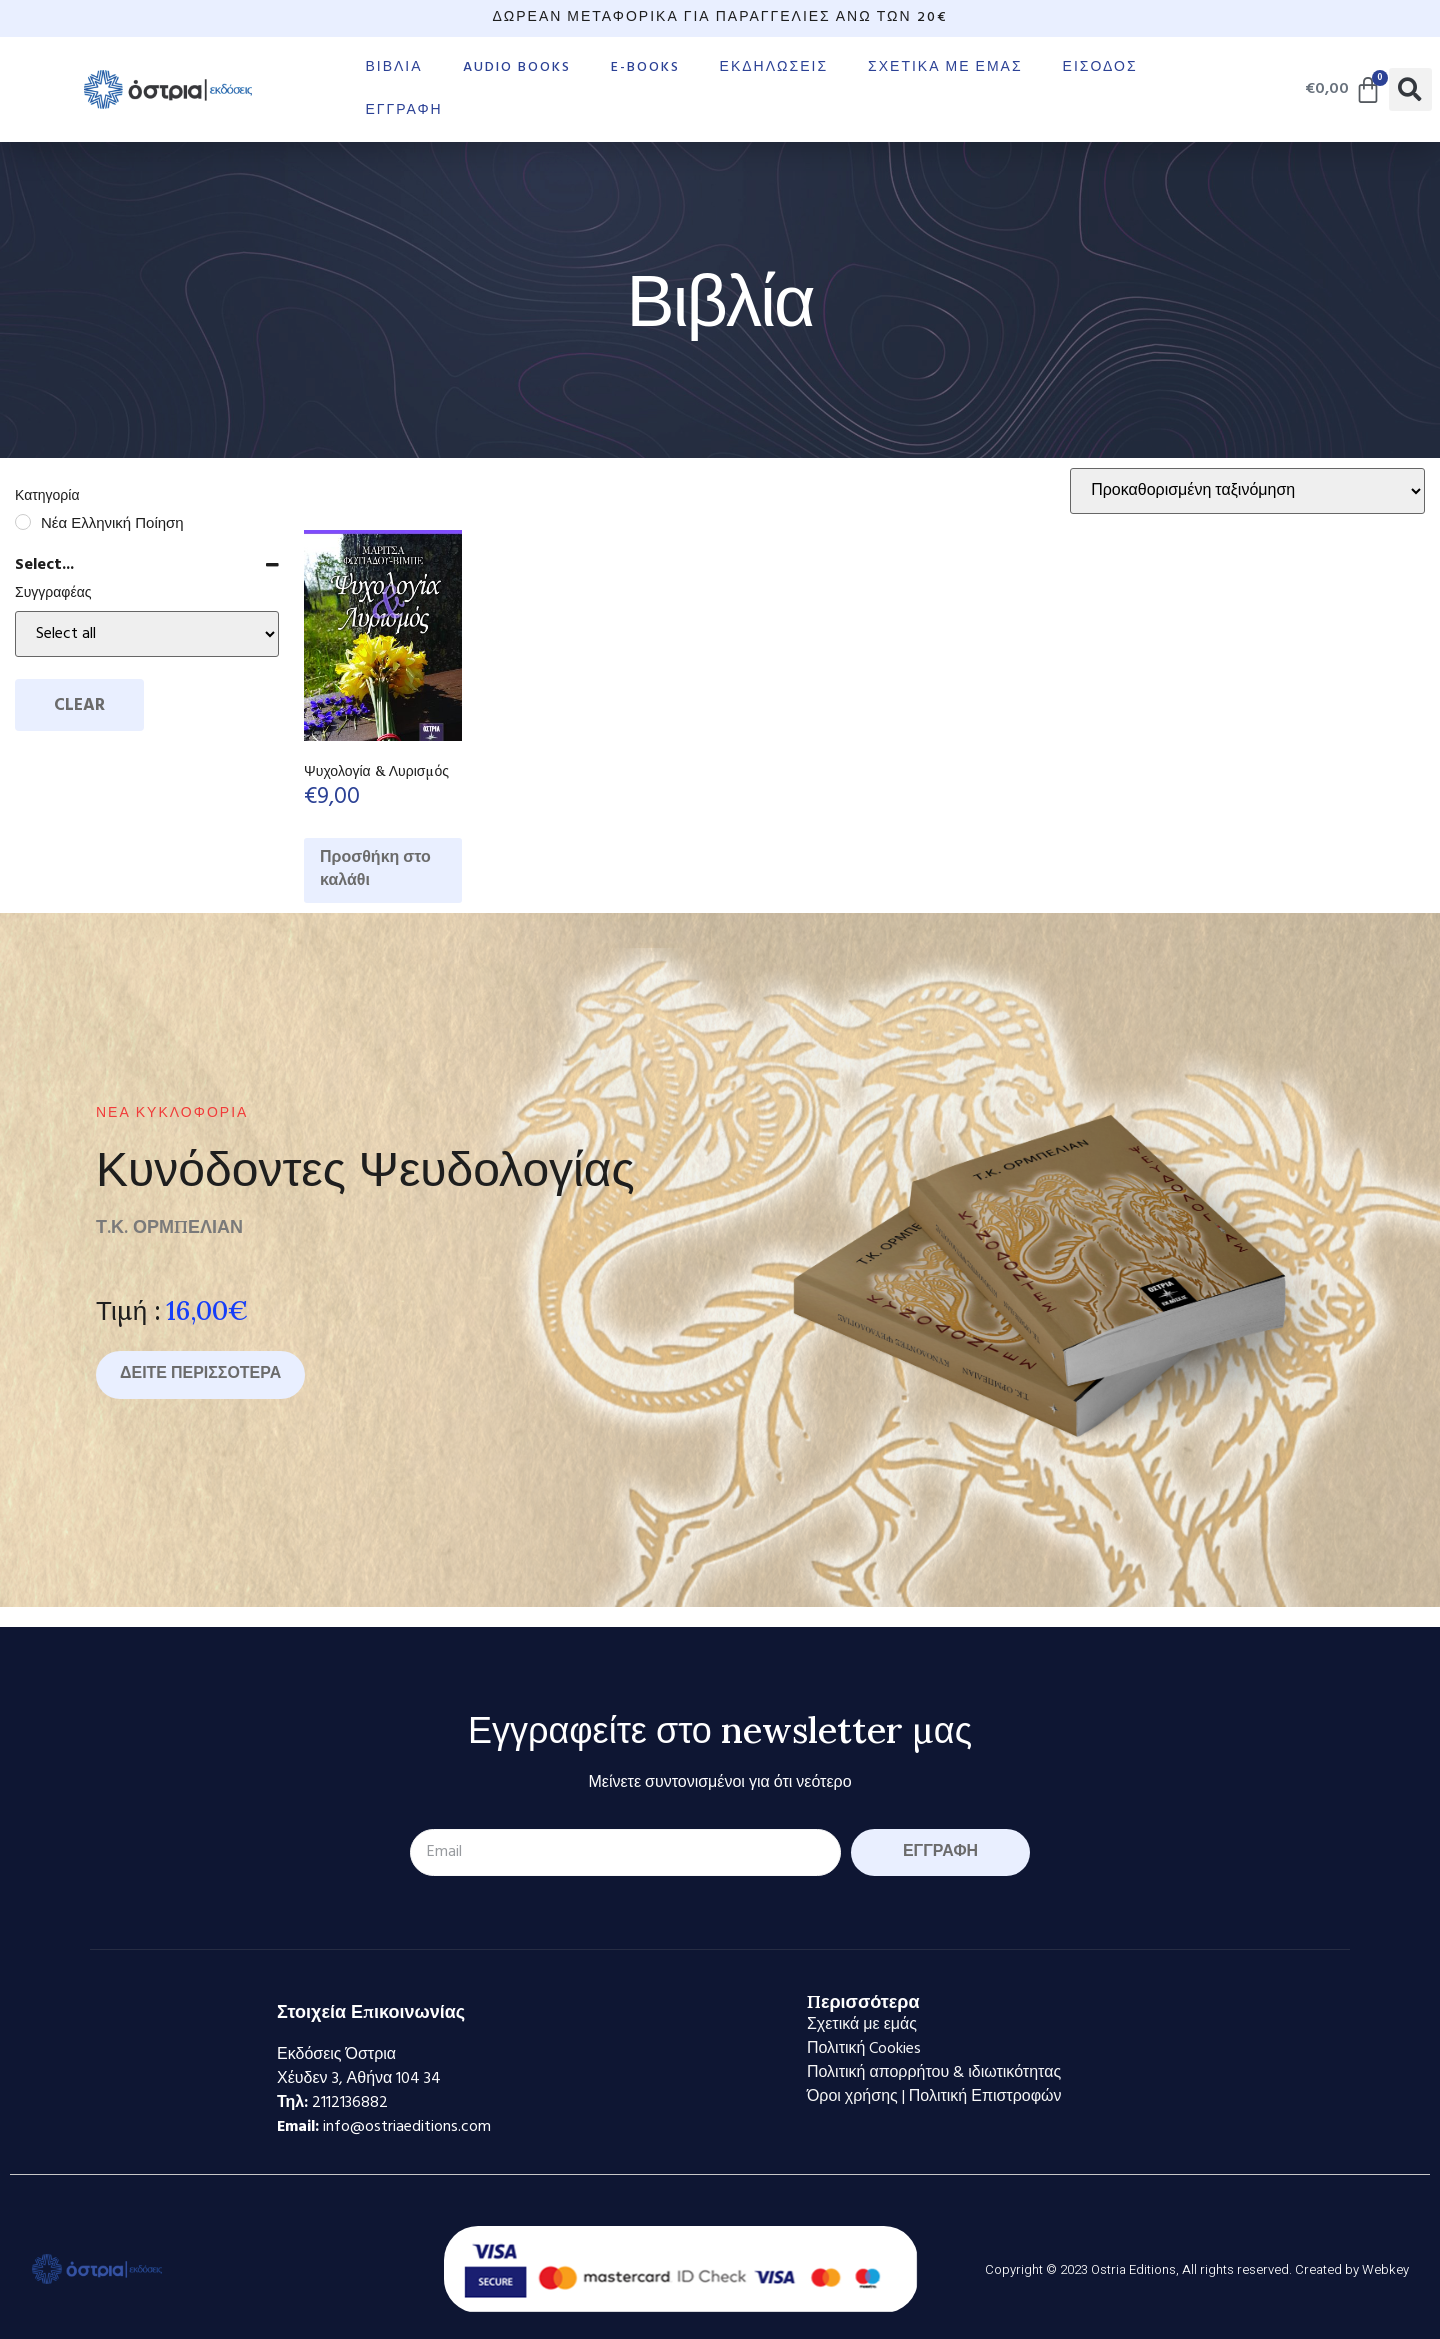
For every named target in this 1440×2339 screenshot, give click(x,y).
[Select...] (147, 634)
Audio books (517, 67)
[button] (1410, 89)
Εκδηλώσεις (774, 67)
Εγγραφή (403, 110)
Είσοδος (1100, 67)
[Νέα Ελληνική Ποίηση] (23, 522)
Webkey (1385, 2269)
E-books (645, 67)
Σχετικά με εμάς (945, 67)
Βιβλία (393, 67)
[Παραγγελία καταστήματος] (1247, 491)
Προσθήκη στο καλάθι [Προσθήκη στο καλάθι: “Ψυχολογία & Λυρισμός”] (375, 869)
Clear (79, 705)
